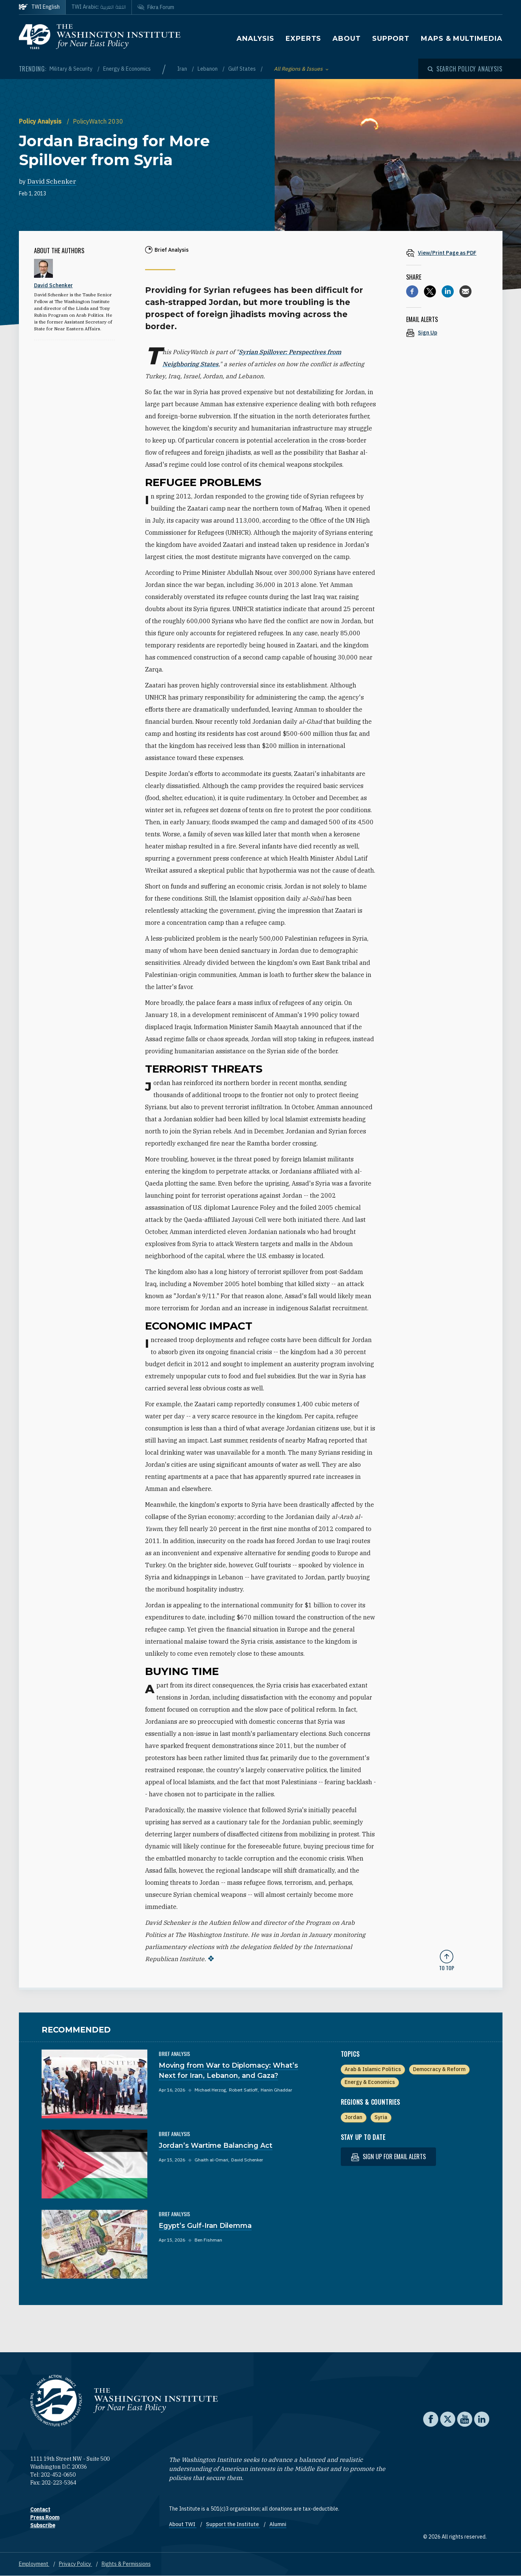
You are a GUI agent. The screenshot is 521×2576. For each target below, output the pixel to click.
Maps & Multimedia (461, 38)
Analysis (255, 38)
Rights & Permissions (126, 2564)
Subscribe (42, 2525)
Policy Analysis (41, 121)
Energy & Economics (127, 68)
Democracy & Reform (439, 2069)
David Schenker (51, 181)
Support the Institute (233, 2524)
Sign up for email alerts (388, 2156)
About (346, 38)
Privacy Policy (75, 2564)
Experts (303, 38)
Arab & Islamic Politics (373, 2069)
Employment (34, 2564)
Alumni (277, 2524)
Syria (380, 2117)
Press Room (44, 2517)
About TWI (182, 2524)
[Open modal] (465, 68)
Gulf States (242, 68)
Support (391, 38)
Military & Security (71, 68)
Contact (40, 2509)
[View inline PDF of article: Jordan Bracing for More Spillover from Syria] (446, 252)
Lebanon (208, 68)
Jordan (353, 2117)
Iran (182, 68)
